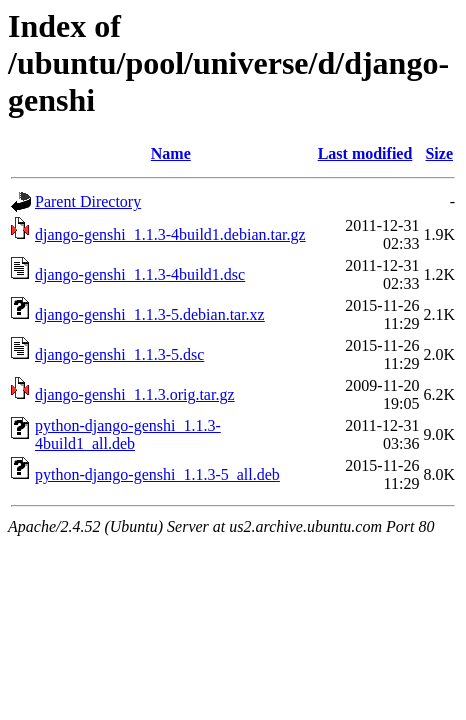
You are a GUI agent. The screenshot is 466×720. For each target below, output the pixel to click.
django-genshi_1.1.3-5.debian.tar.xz (150, 314)
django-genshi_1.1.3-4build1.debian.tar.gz (170, 234)
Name (171, 153)
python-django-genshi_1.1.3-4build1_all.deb (128, 434)
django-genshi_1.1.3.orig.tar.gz (135, 394)
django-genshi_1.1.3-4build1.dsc (140, 274)
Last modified (365, 153)
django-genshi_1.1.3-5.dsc (119, 354)
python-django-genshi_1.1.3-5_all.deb (157, 474)
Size (439, 153)
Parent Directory (88, 201)
